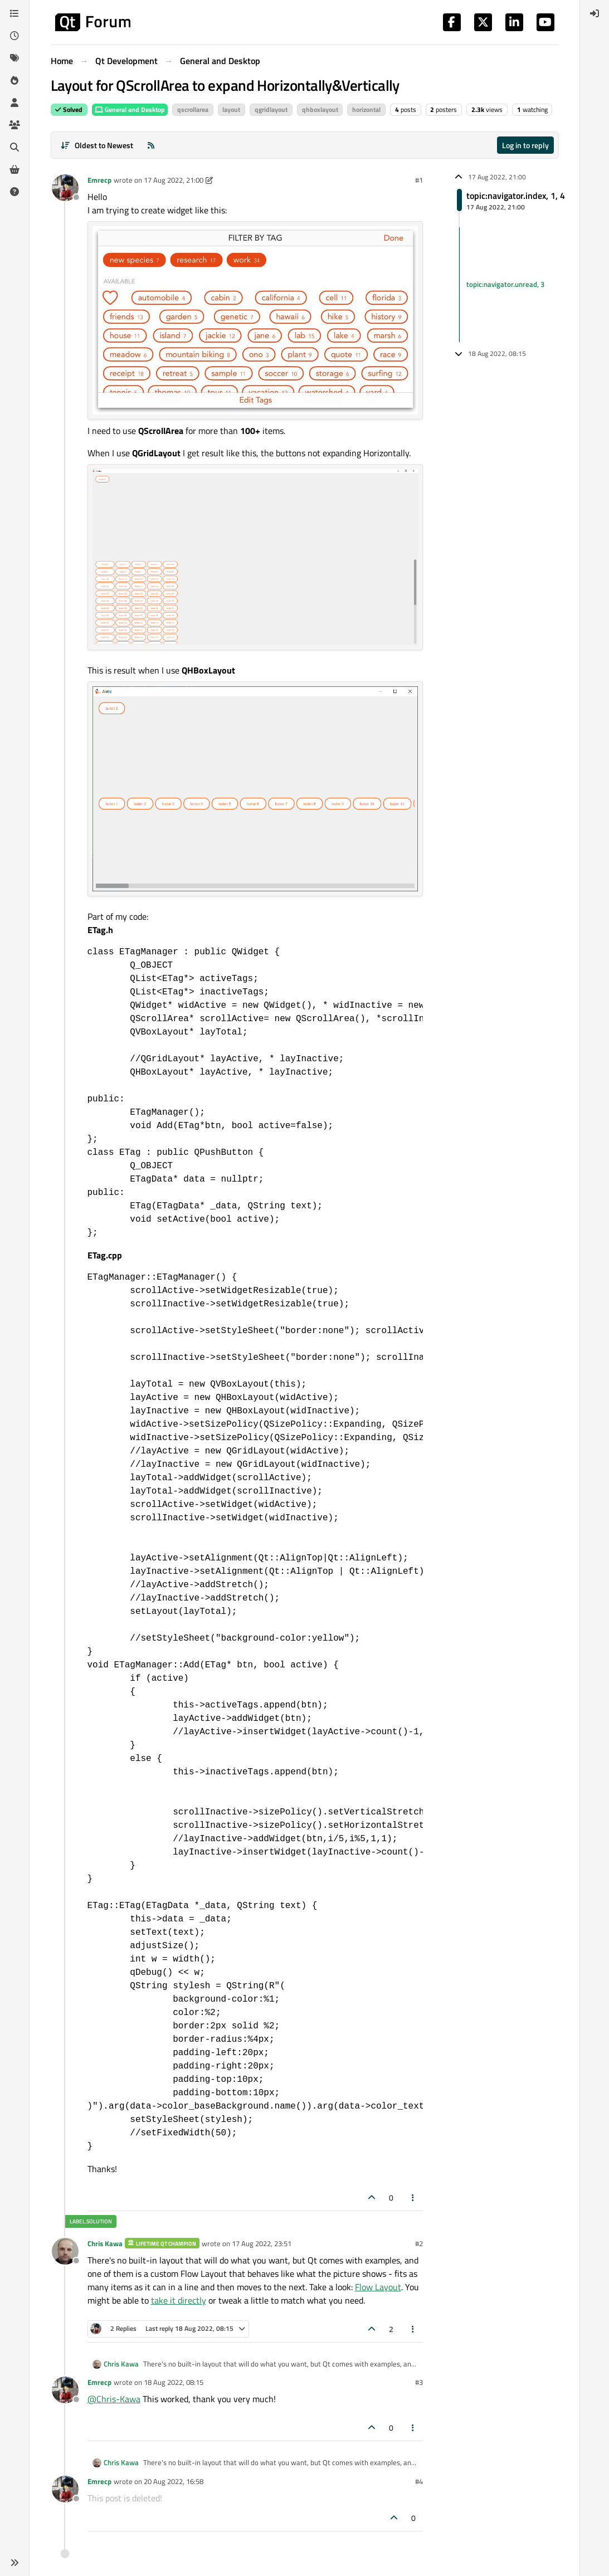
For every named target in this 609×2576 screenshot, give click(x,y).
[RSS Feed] (151, 145)
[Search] (14, 147)
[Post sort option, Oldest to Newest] (97, 145)
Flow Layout (378, 2287)
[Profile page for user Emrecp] (65, 187)
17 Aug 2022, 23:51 (261, 2243)
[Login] (594, 13)
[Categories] (14, 13)
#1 (419, 180)
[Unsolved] (14, 192)
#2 (419, 2243)
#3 (419, 2382)
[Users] (14, 102)
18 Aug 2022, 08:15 (173, 2382)
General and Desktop (130, 109)
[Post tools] (413, 2197)
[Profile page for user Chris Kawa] (65, 2251)
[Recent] (14, 36)
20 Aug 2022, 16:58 (173, 2481)
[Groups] (14, 125)
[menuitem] (594, 13)
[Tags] (14, 58)
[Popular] (14, 80)
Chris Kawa (105, 2243)
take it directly (178, 2300)
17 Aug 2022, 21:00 (173, 180)
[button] (14, 2563)
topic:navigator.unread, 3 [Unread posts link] (505, 284)
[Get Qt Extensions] (14, 169)
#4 (419, 2481)
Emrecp (99, 180)
